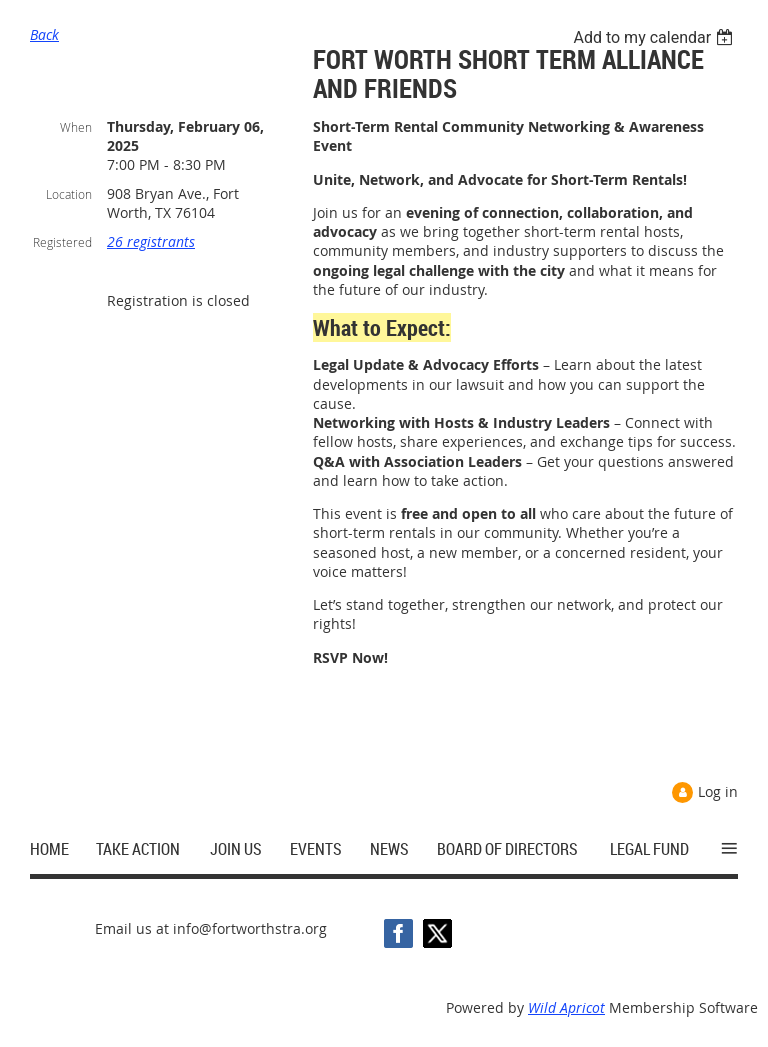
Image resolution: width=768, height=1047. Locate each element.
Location (69, 194)
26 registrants (151, 241)
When (76, 127)
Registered (62, 242)
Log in (718, 791)
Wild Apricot (566, 1007)
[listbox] (655, 37)
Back (44, 34)
